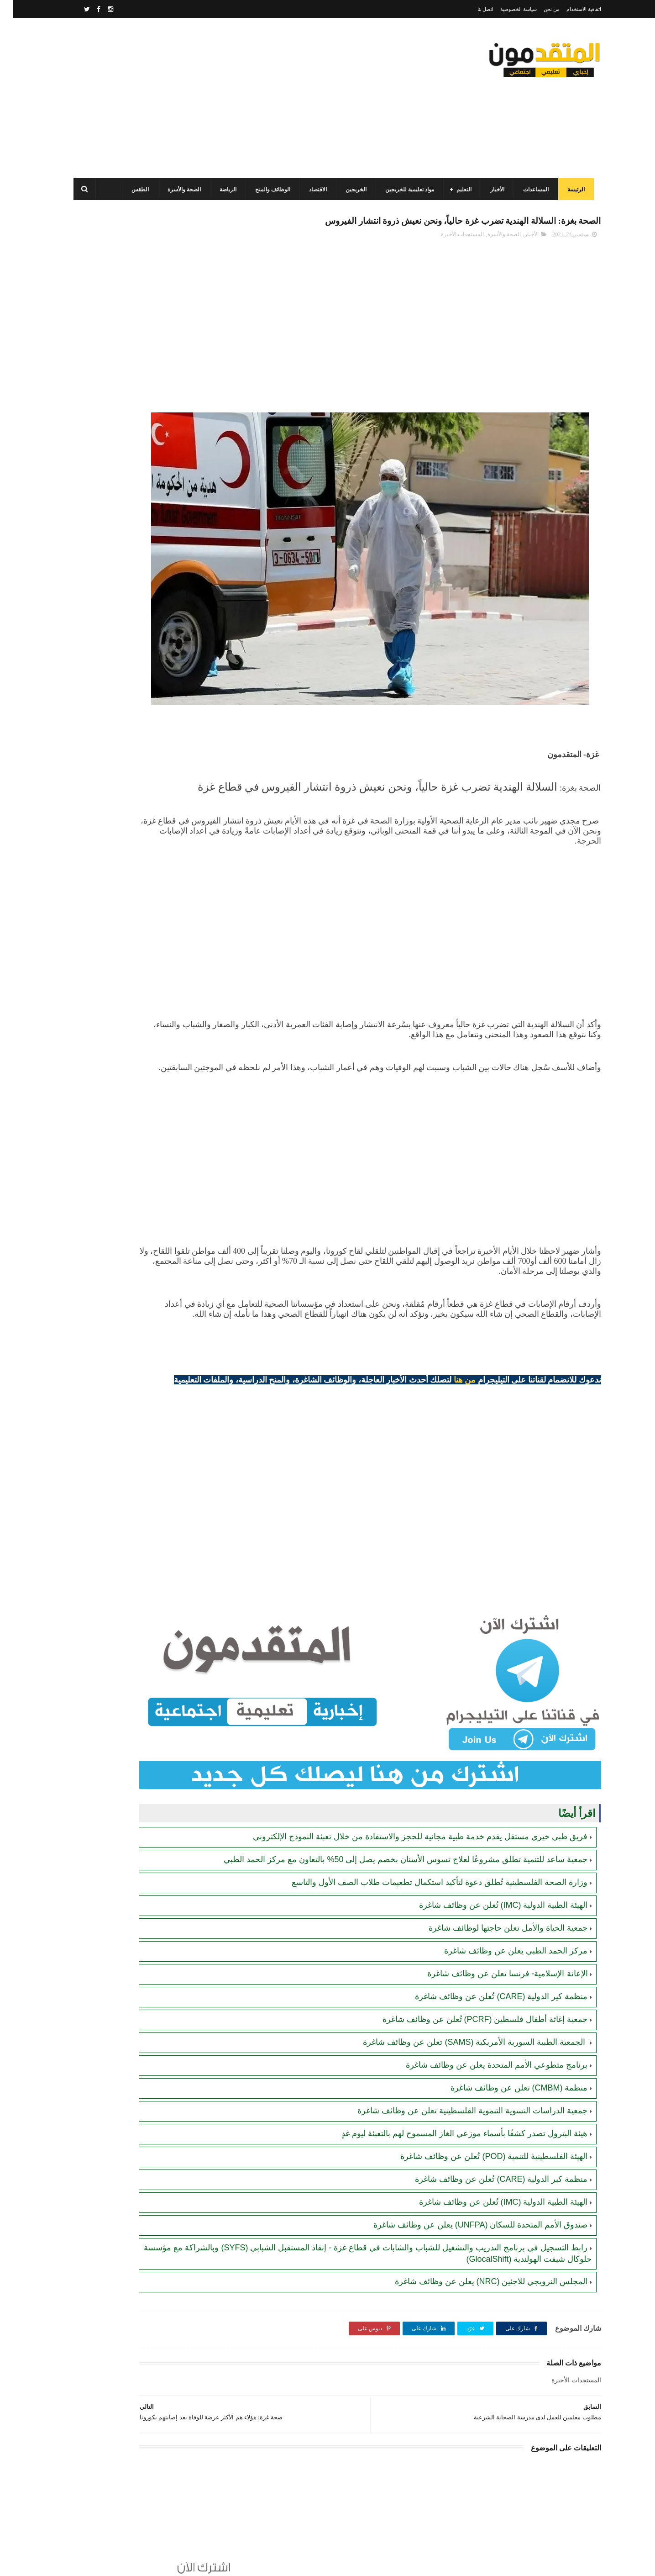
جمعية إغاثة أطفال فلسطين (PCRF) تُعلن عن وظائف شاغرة (472, 1994)
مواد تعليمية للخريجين (403, 189)
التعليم (458, 189)
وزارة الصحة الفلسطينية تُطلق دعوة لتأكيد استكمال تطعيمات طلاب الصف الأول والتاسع (426, 1857)
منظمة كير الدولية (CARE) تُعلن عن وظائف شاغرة (488, 1971)
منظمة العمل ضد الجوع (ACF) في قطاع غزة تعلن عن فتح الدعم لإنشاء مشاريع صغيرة (123, 352)
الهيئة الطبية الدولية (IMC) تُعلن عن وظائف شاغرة (490, 1879)
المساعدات (530, 189)
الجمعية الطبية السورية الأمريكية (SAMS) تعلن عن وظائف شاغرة (462, 2017)
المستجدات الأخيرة (449, 254)
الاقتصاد (312, 189)
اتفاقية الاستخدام (570, 9)
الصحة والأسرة (178, 189)
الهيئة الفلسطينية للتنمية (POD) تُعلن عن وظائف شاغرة (480, 2131)
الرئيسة (570, 189)
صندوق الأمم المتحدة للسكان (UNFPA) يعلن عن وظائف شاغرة (467, 2199)
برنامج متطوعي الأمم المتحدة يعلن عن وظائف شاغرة (483, 2039)
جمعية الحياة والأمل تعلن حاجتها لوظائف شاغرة (494, 1902)
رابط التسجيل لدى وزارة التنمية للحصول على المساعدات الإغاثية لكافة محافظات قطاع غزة (123, 560)
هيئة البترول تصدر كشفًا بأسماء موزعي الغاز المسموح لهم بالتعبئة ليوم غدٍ (451, 2108)
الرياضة (222, 189)
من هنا (451, 1370)
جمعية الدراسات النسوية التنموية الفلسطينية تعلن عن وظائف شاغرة (459, 2085)
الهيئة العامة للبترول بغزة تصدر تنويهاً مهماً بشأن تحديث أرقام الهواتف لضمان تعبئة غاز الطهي (124, 726)
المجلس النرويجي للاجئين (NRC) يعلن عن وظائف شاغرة (478, 2256)
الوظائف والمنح (266, 189)
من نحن (538, 9)
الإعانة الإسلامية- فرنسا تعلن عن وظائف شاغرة (494, 1948)
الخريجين (350, 189)
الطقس (134, 189)
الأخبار (491, 189)
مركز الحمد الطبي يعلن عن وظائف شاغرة (502, 1925)
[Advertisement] (234, 98)
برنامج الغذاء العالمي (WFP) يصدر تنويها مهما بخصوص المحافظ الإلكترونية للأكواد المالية (122, 643)
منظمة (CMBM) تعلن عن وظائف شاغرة (506, 2062)
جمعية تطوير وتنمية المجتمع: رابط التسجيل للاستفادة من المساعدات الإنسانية (131, 477)
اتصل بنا (472, 9)
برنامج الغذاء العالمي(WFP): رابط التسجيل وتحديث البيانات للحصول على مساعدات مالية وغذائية (125, 518)
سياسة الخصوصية (505, 9)
